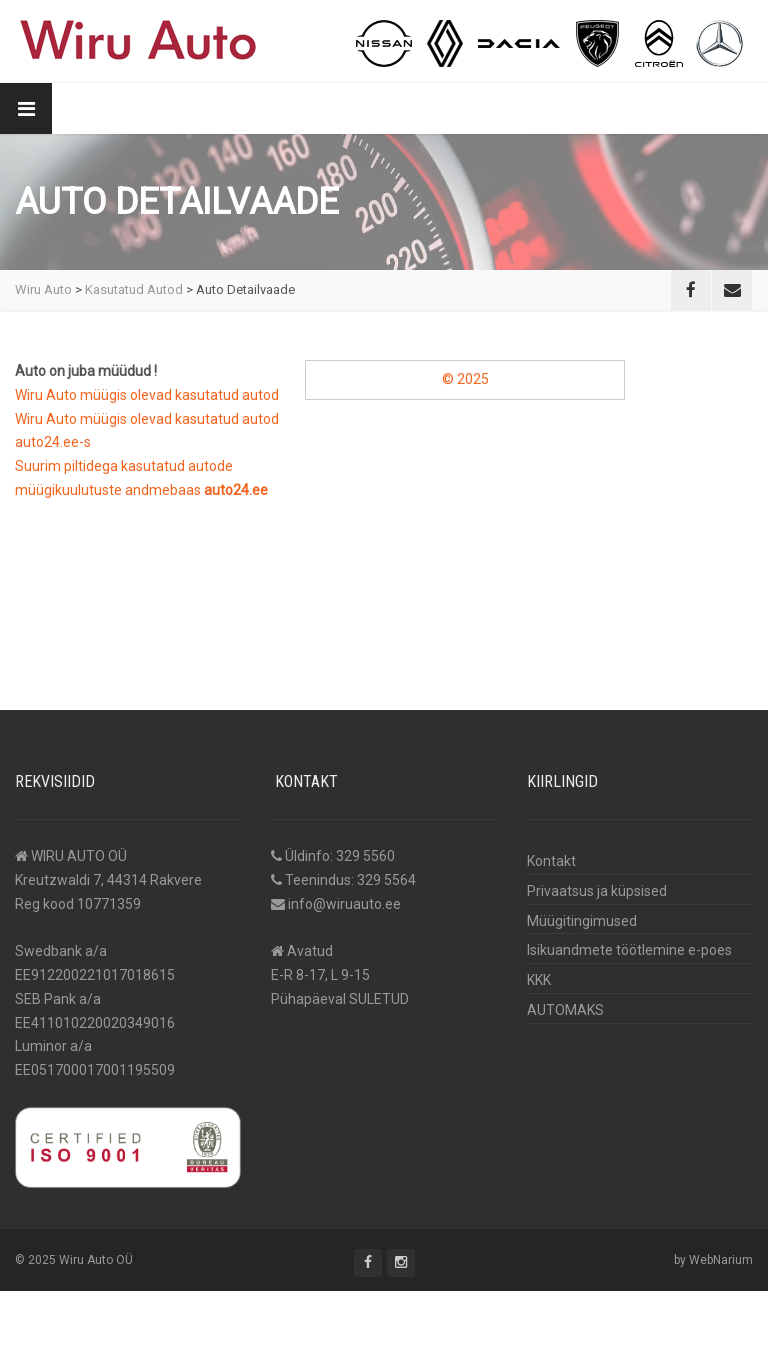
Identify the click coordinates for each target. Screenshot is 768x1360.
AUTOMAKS (565, 1010)
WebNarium (721, 1260)
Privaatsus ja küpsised (597, 891)
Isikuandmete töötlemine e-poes (629, 950)
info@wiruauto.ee (344, 904)
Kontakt (551, 861)
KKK (539, 980)
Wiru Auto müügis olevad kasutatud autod (147, 395)
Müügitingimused (582, 921)
